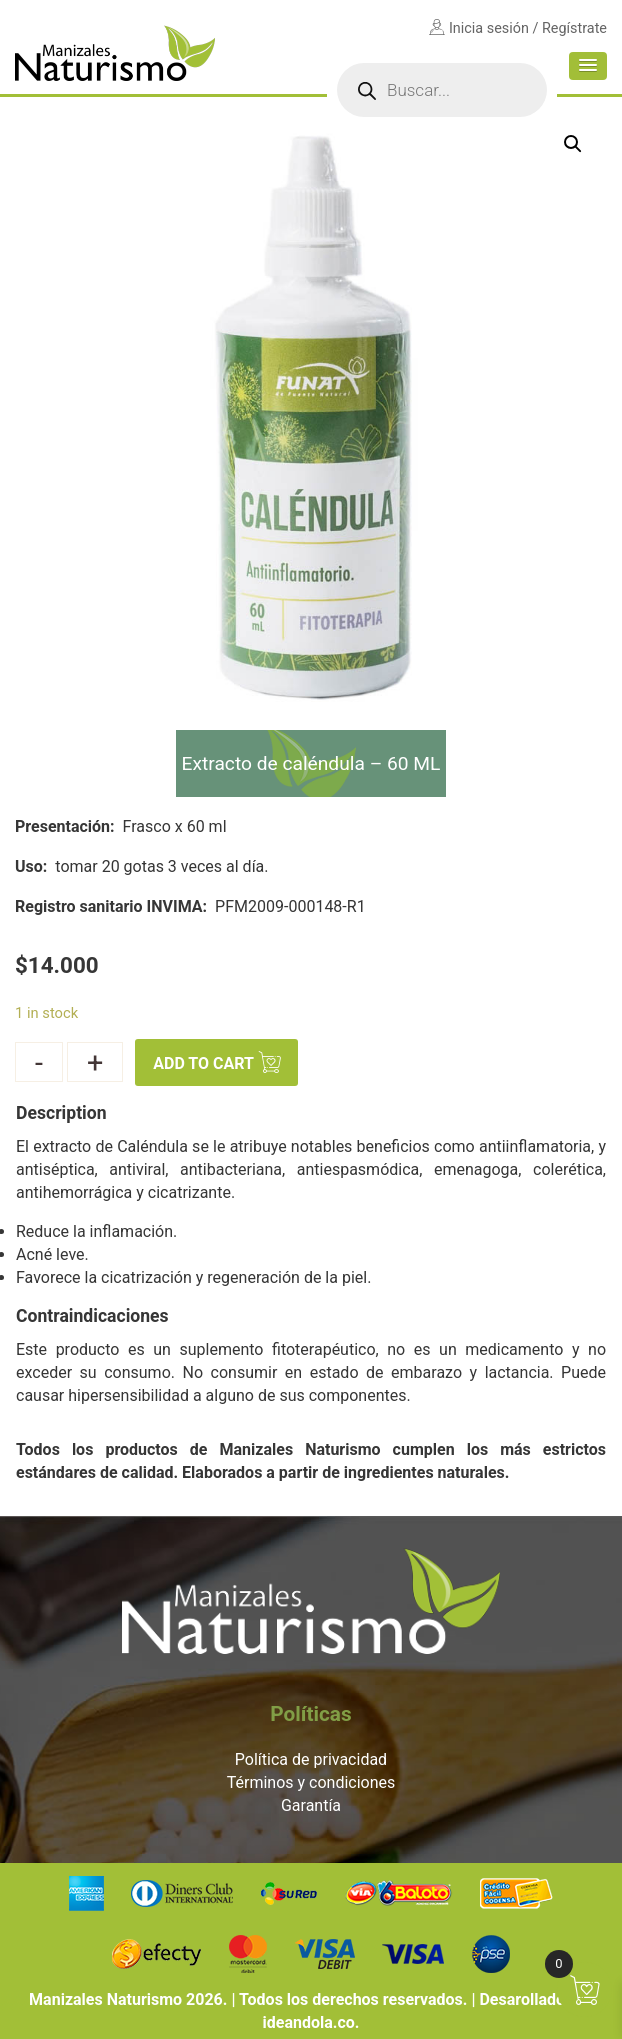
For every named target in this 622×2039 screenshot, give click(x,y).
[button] (588, 66)
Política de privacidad (311, 1759)
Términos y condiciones (311, 1782)
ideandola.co (309, 2022)
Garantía (311, 1805)
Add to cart (203, 1064)
